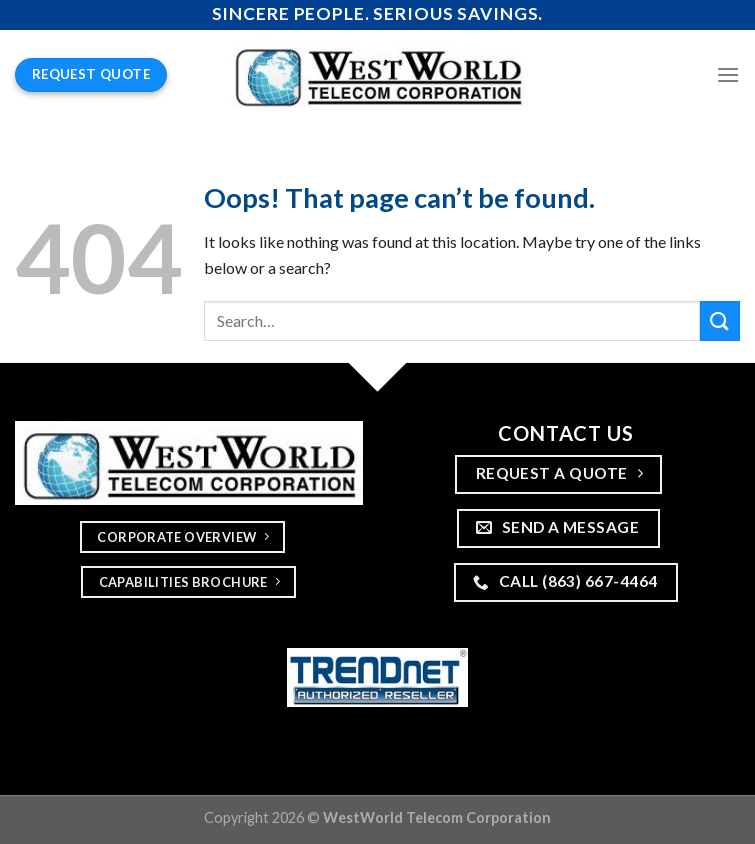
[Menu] (728, 74)
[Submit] (720, 320)
